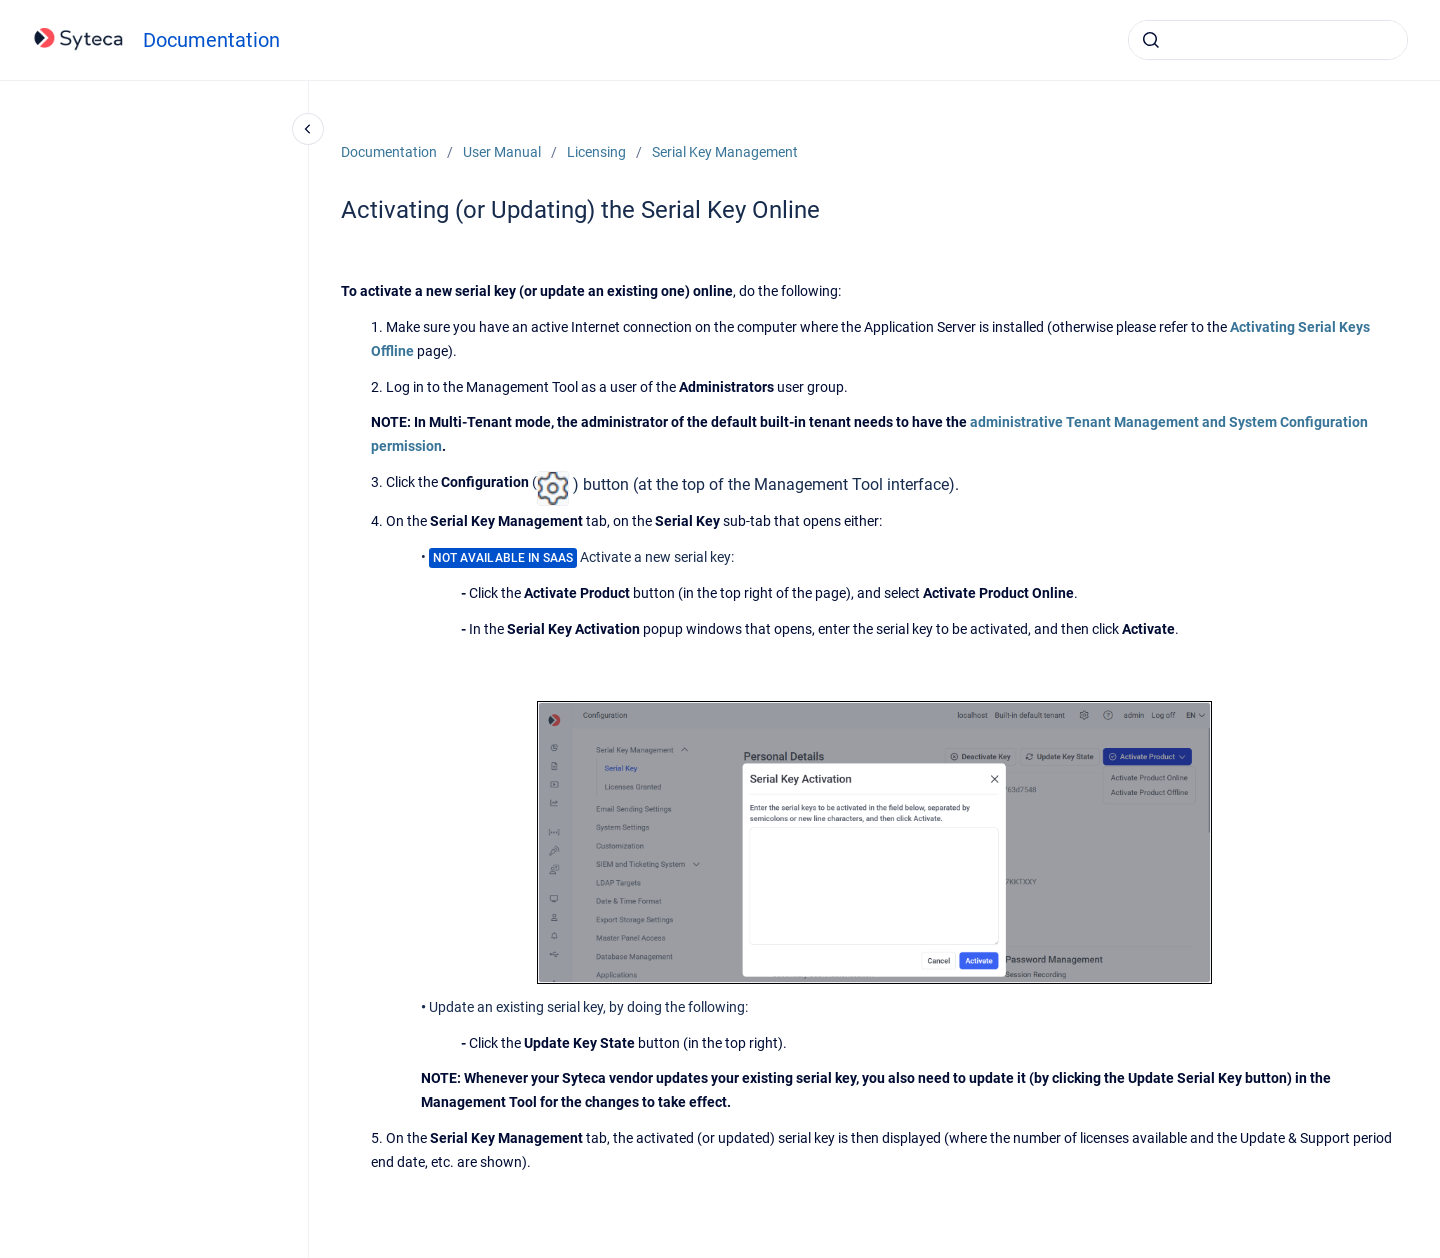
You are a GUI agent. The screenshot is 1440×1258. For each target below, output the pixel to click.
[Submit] (1151, 40)
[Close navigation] (308, 129)
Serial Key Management (725, 152)
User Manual (502, 152)
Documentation (211, 40)
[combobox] (1268, 40)
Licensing (596, 152)
